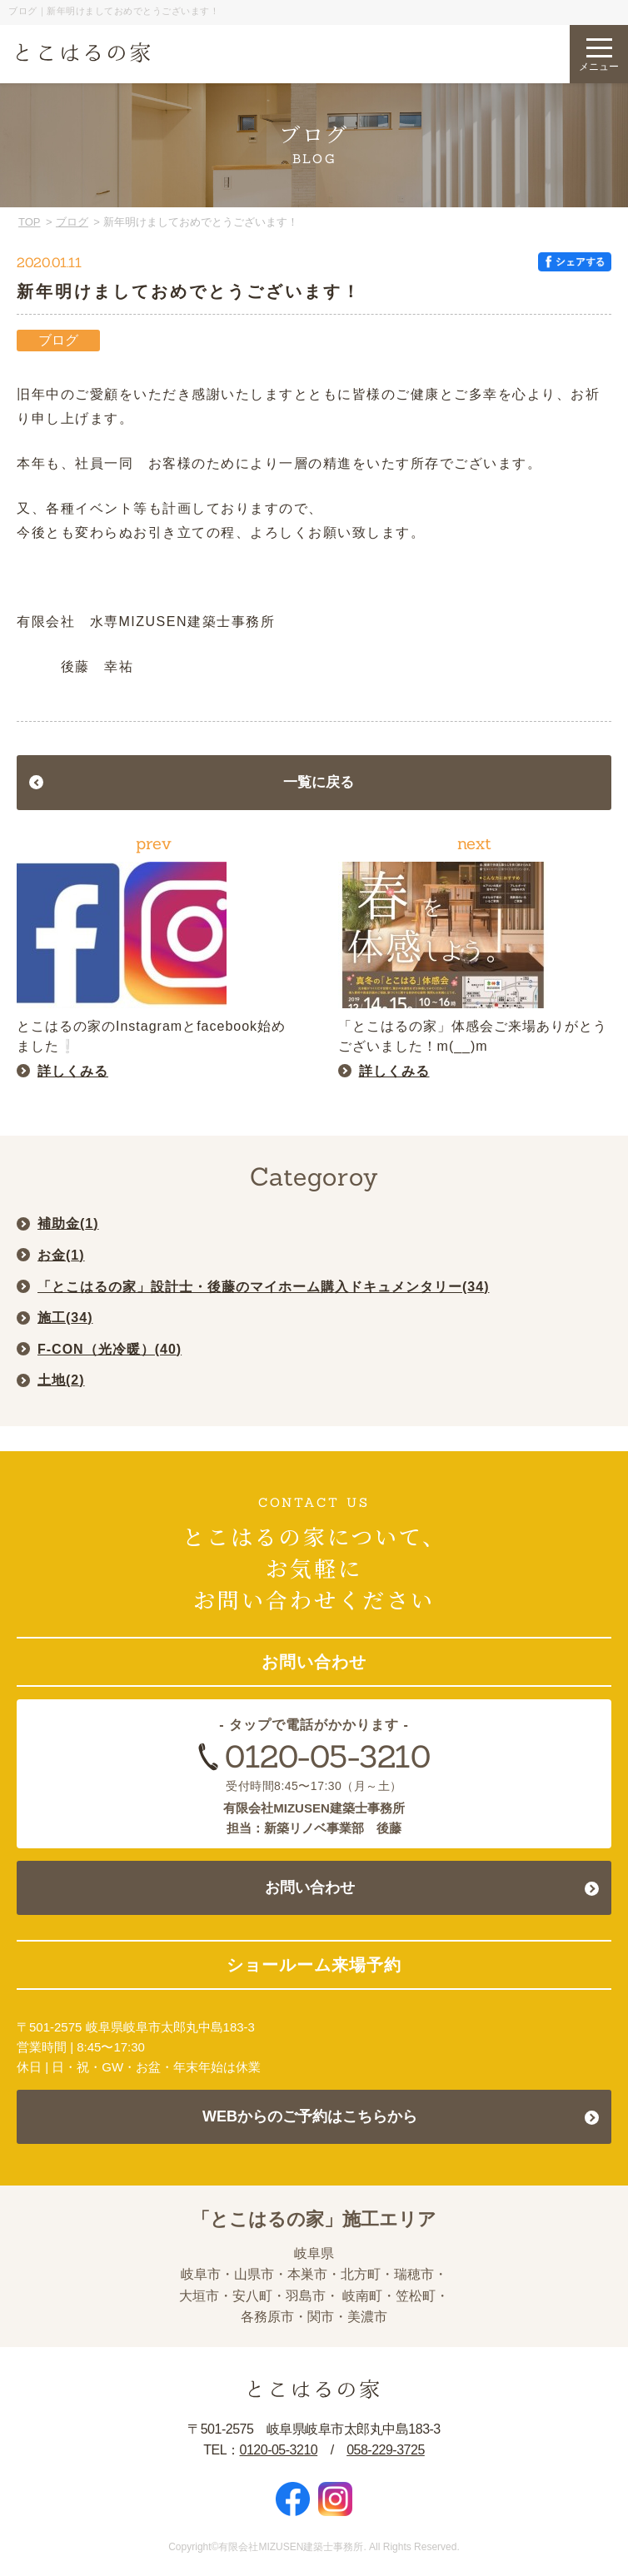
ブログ (72, 222)
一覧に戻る (318, 782)
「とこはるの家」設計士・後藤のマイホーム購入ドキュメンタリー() (263, 1287)
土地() (61, 1380)
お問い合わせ (310, 1887)
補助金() (68, 1223)
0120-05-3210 (327, 1756)
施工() (64, 1317)
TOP (29, 222)
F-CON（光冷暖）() (109, 1349)
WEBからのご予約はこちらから (309, 2116)
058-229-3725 (385, 2450)
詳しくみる (72, 1071)
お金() (61, 1255)
